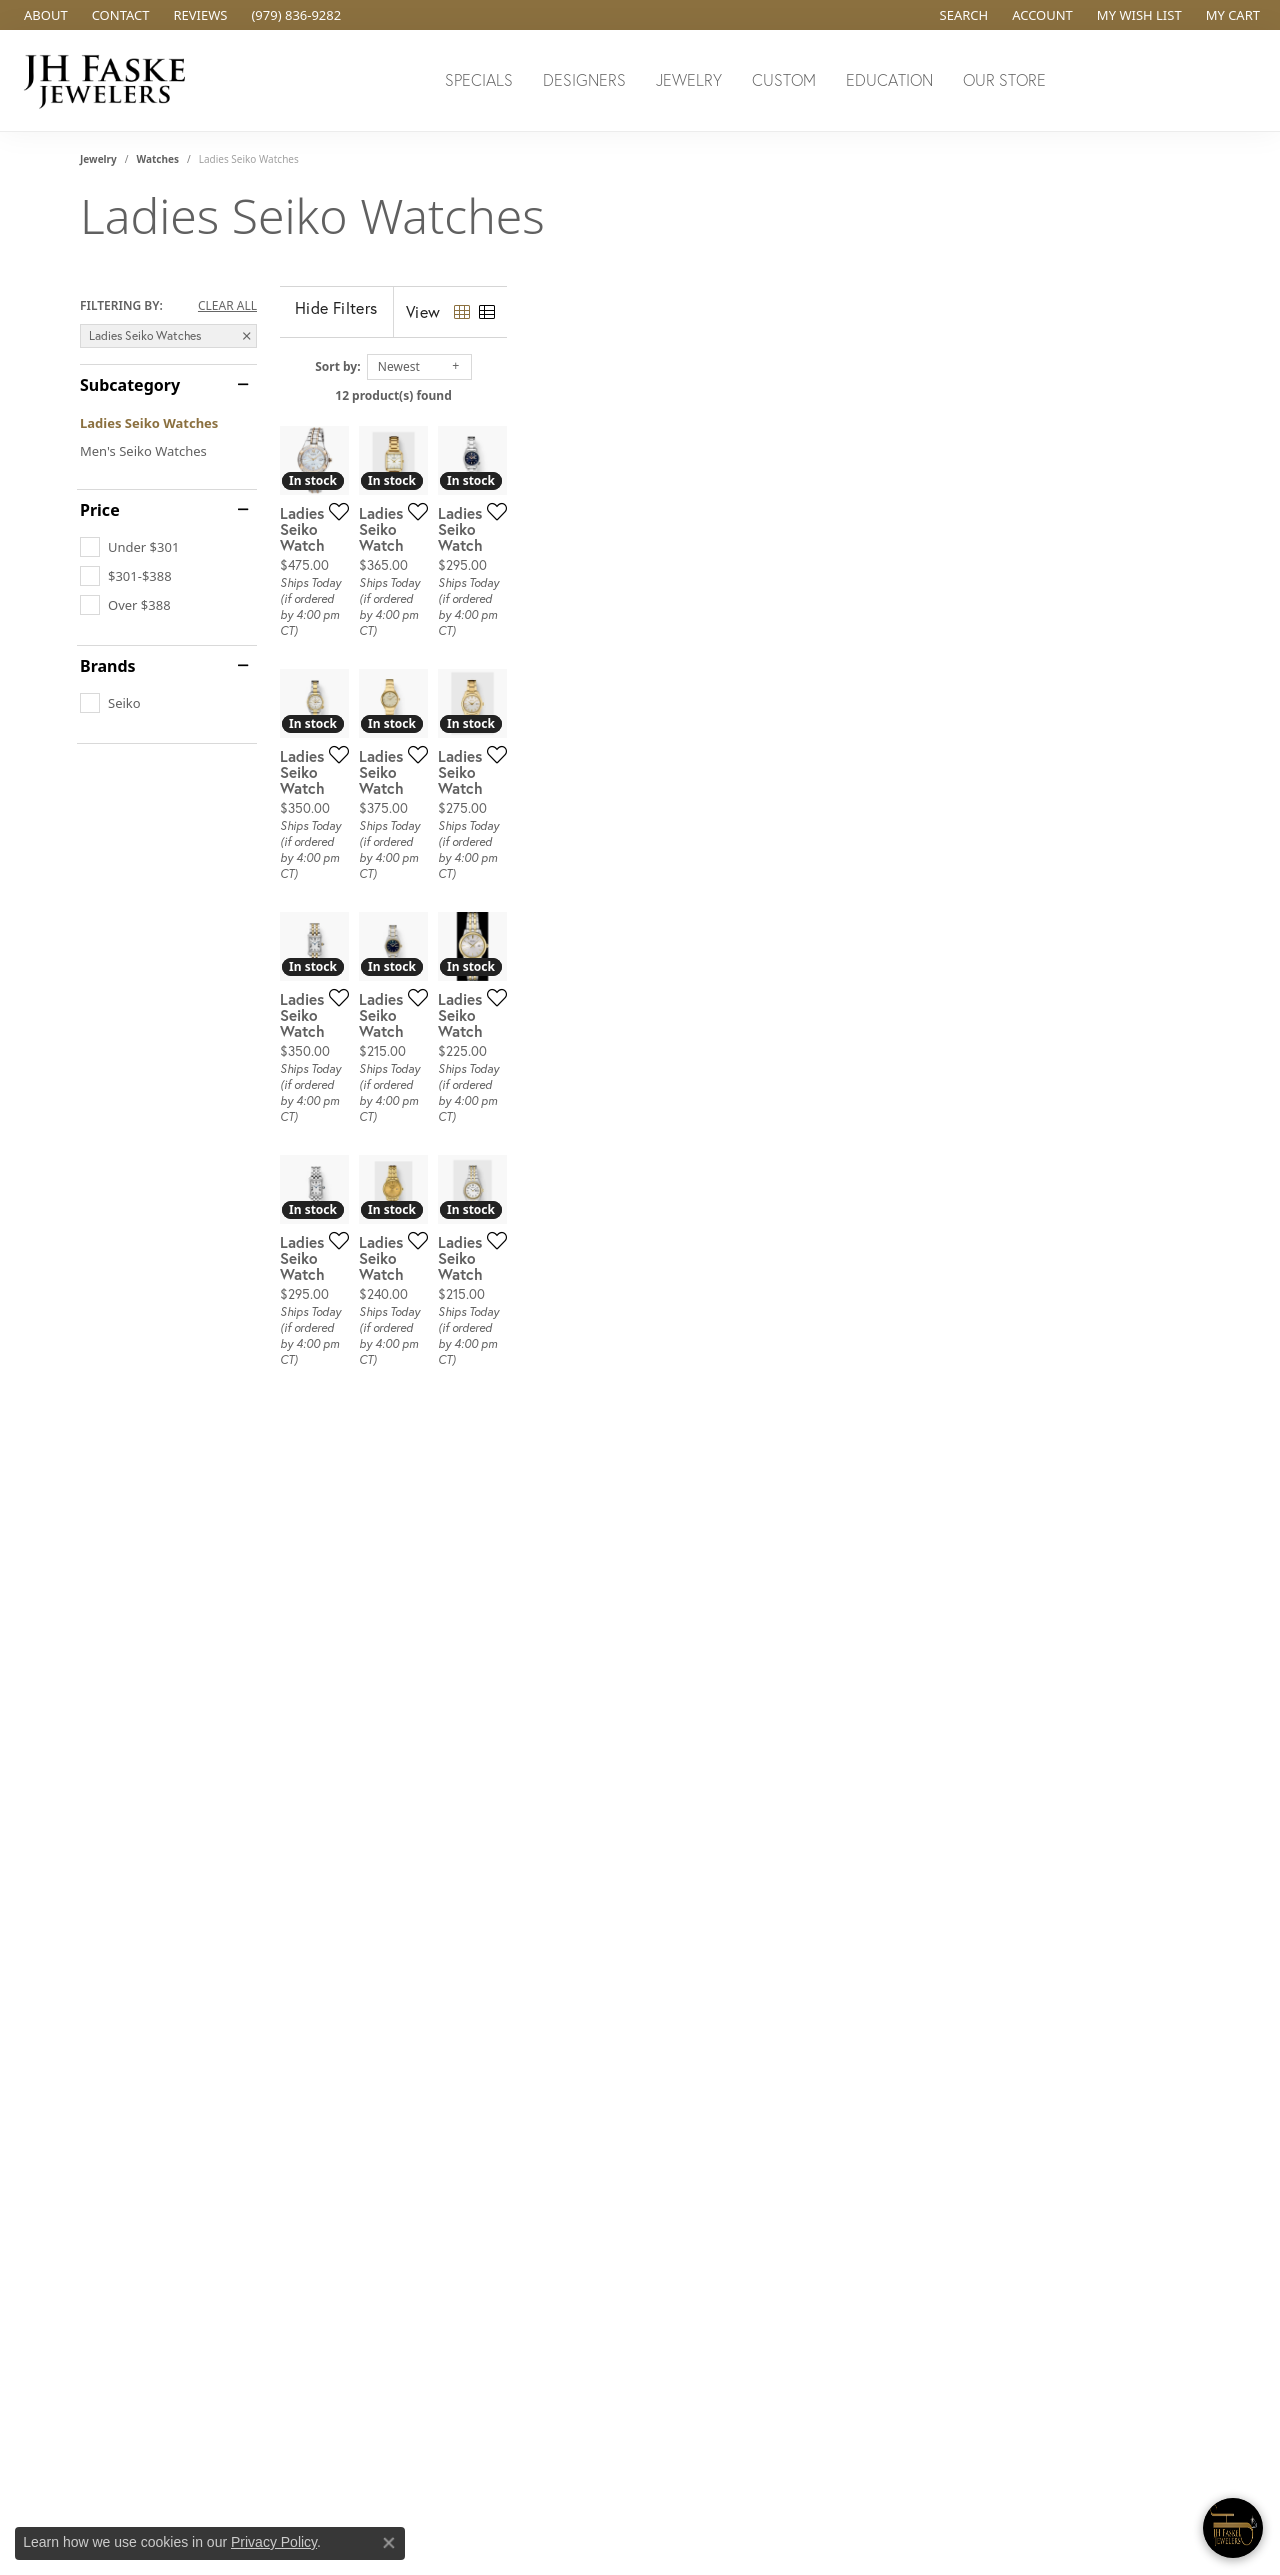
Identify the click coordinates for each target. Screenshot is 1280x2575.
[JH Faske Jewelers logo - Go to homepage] (110, 80)
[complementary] (1135, 2465)
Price (100, 510)
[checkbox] (129, 547)
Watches (158, 159)
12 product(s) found (740, 395)
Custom (784, 79)
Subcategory (130, 385)
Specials (479, 79)
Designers (584, 79)
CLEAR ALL (227, 306)
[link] (44, 15)
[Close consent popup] (389, 2543)
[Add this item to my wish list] (564, 742)
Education (889, 79)
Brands (108, 666)
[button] (962, 15)
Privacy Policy (274, 2542)
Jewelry (689, 79)
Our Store (1004, 79)
